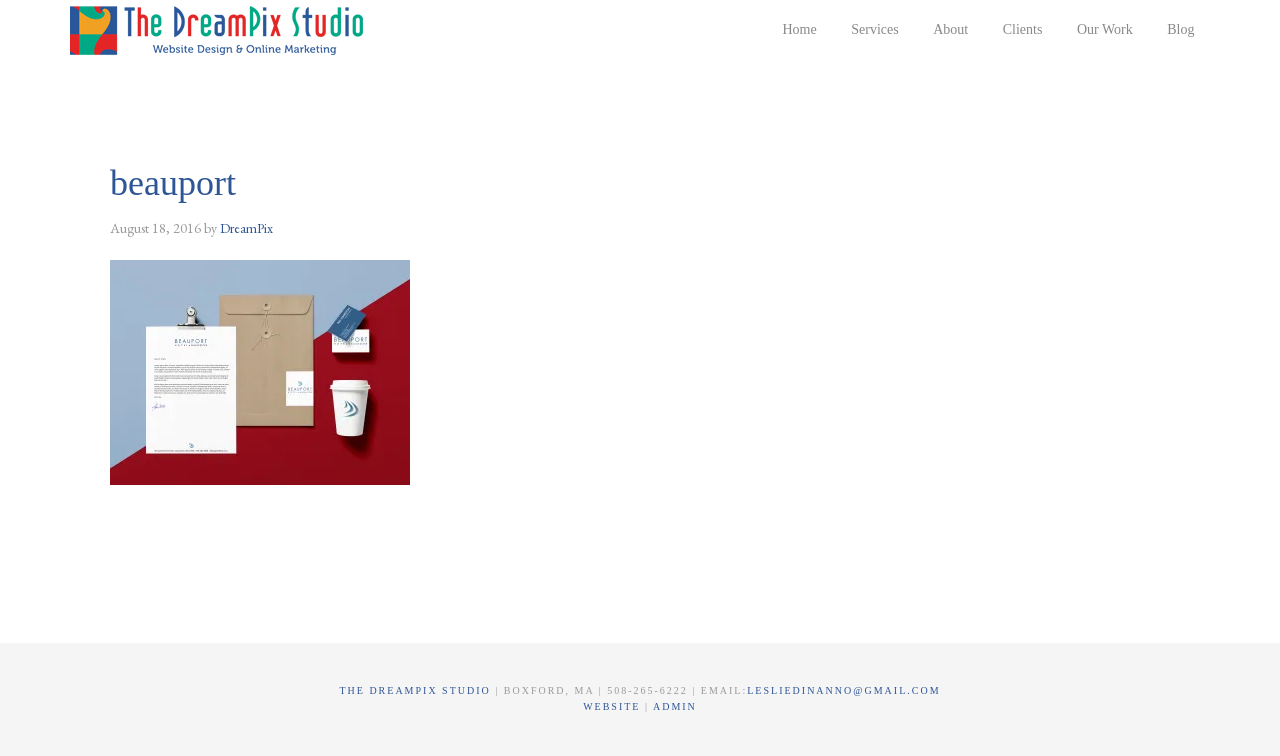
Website (614, 706)
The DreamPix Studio (220, 30)
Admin (675, 706)
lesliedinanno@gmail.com (843, 690)
